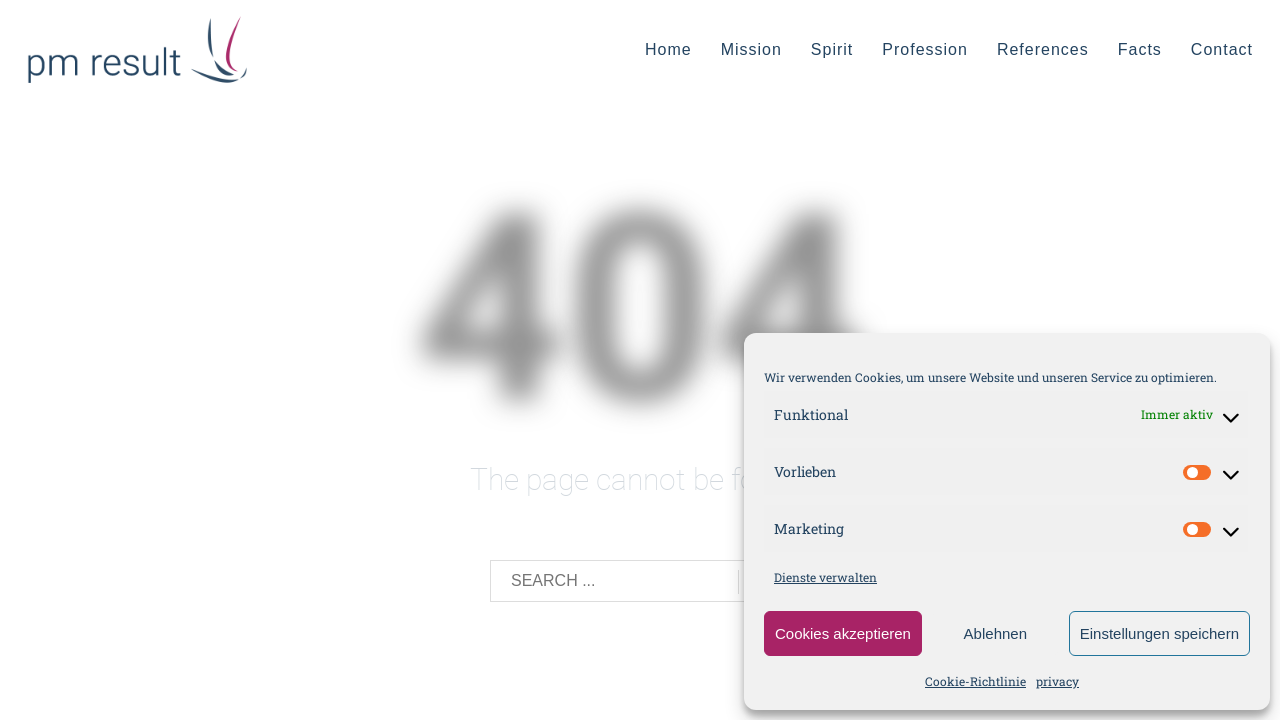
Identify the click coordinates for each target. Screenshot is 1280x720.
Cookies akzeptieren (843, 633)
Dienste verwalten (825, 577)
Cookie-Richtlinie (975, 681)
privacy (1057, 681)
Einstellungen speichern (1159, 633)
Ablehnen (995, 633)
